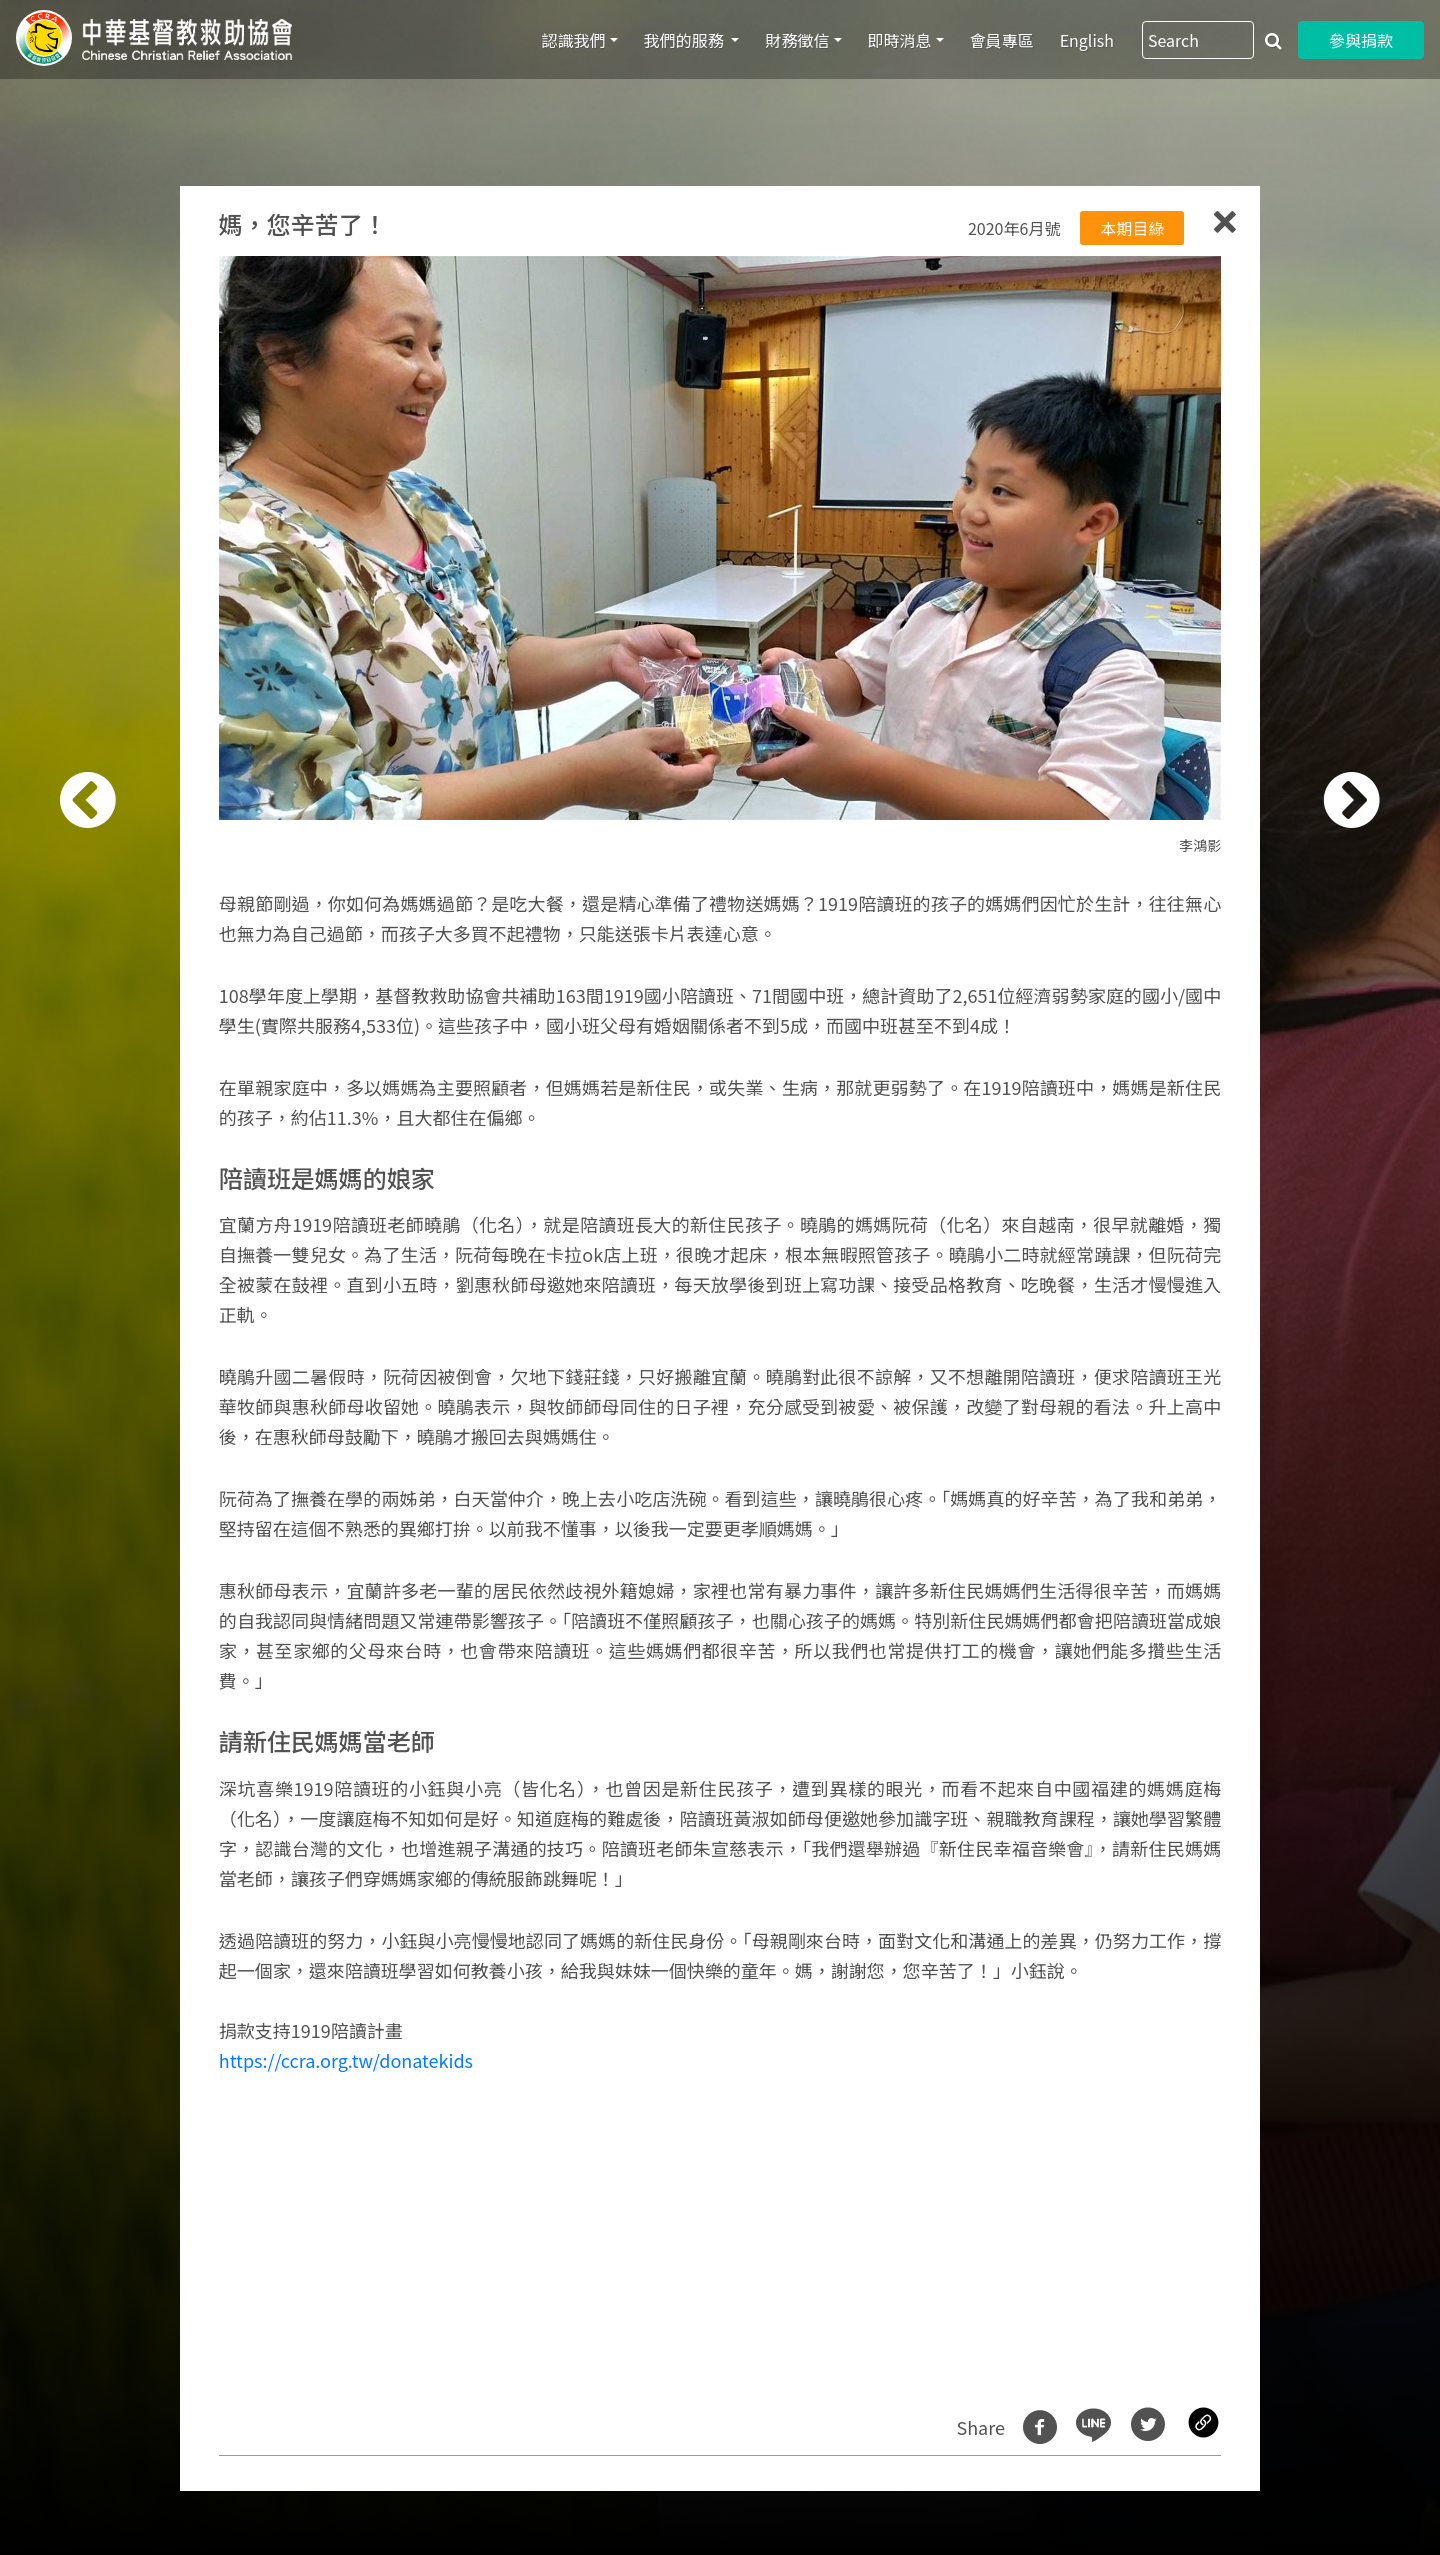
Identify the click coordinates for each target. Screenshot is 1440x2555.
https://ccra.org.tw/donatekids (346, 2060)
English (1087, 40)
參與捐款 (1361, 40)
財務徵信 (797, 40)
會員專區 (1002, 40)
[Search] (1198, 40)
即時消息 (900, 40)
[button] (114, 1288)
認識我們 (574, 40)
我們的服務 (686, 40)
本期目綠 (1132, 228)
